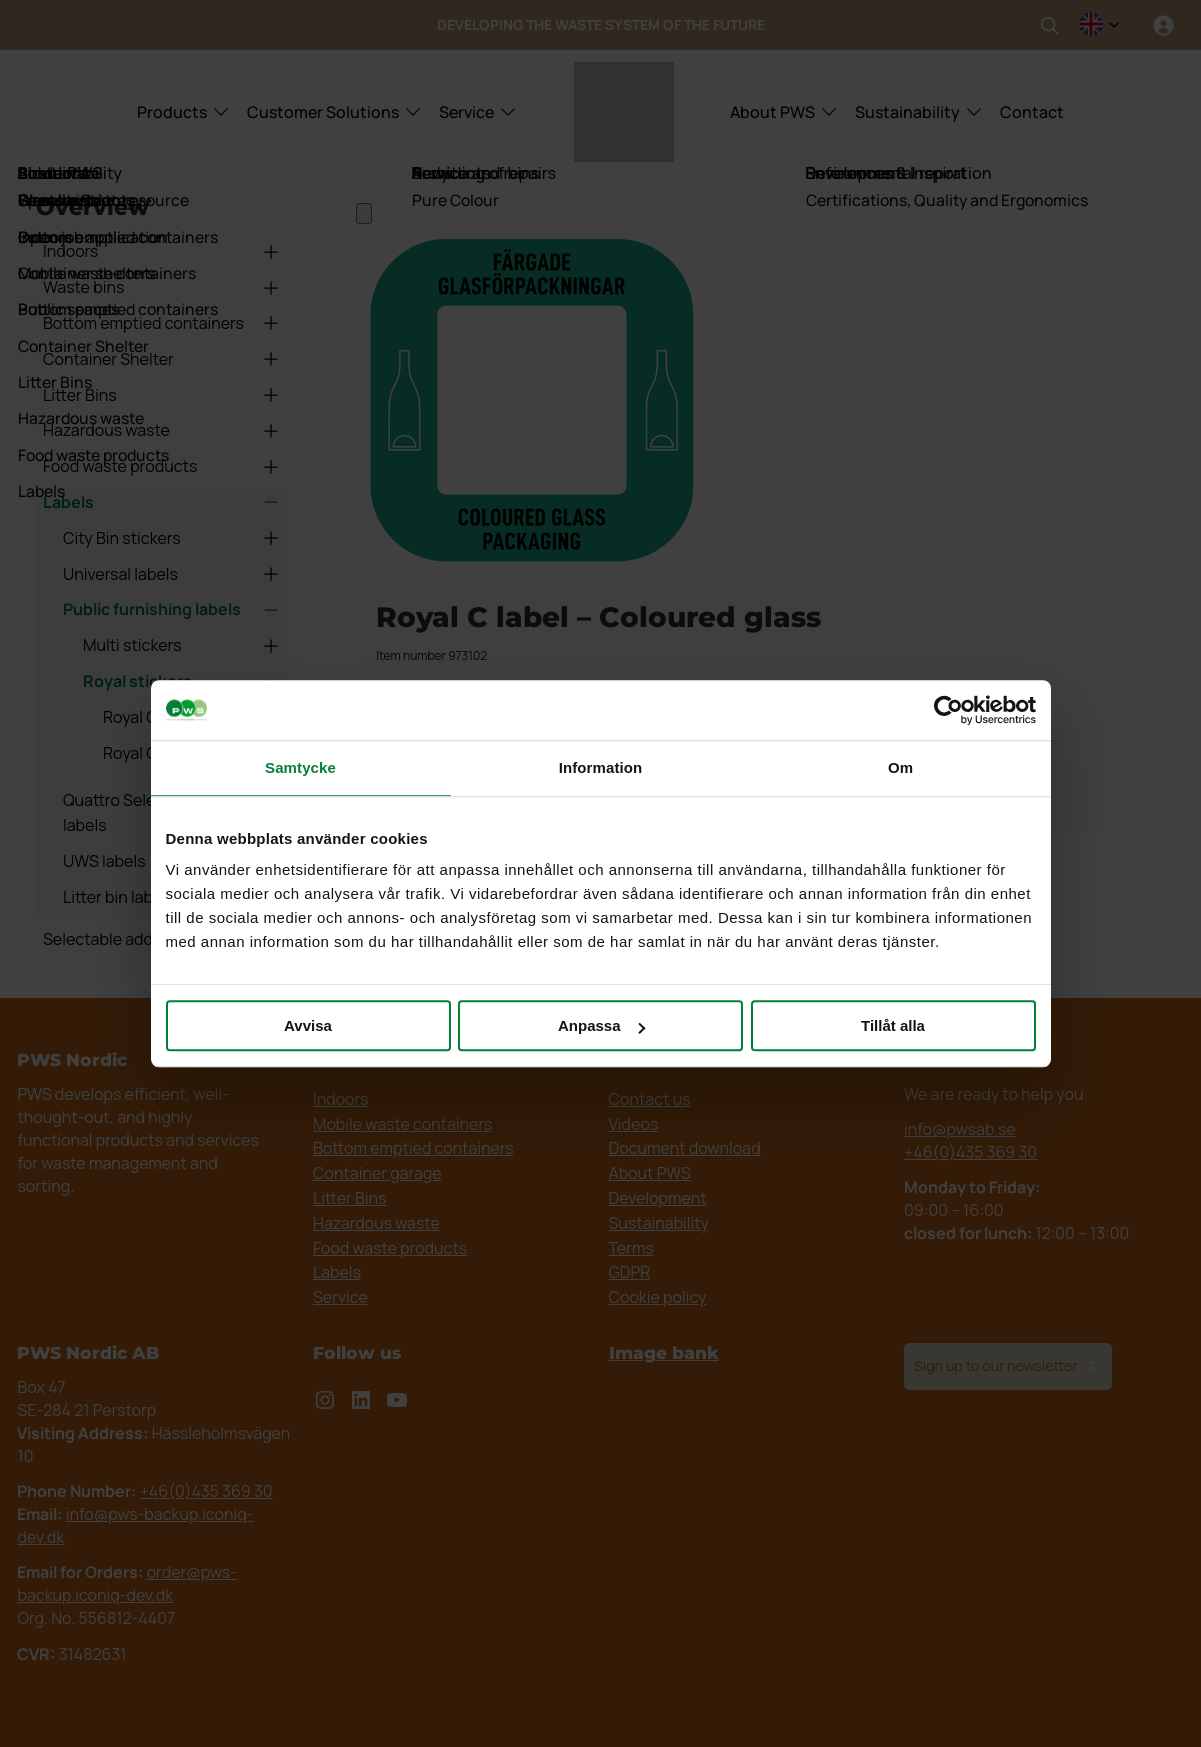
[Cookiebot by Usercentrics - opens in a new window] (948, 710)
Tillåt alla (893, 1025)
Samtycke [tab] (300, 767)
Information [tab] (601, 767)
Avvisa (308, 1025)
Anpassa (601, 1025)
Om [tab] (900, 767)
